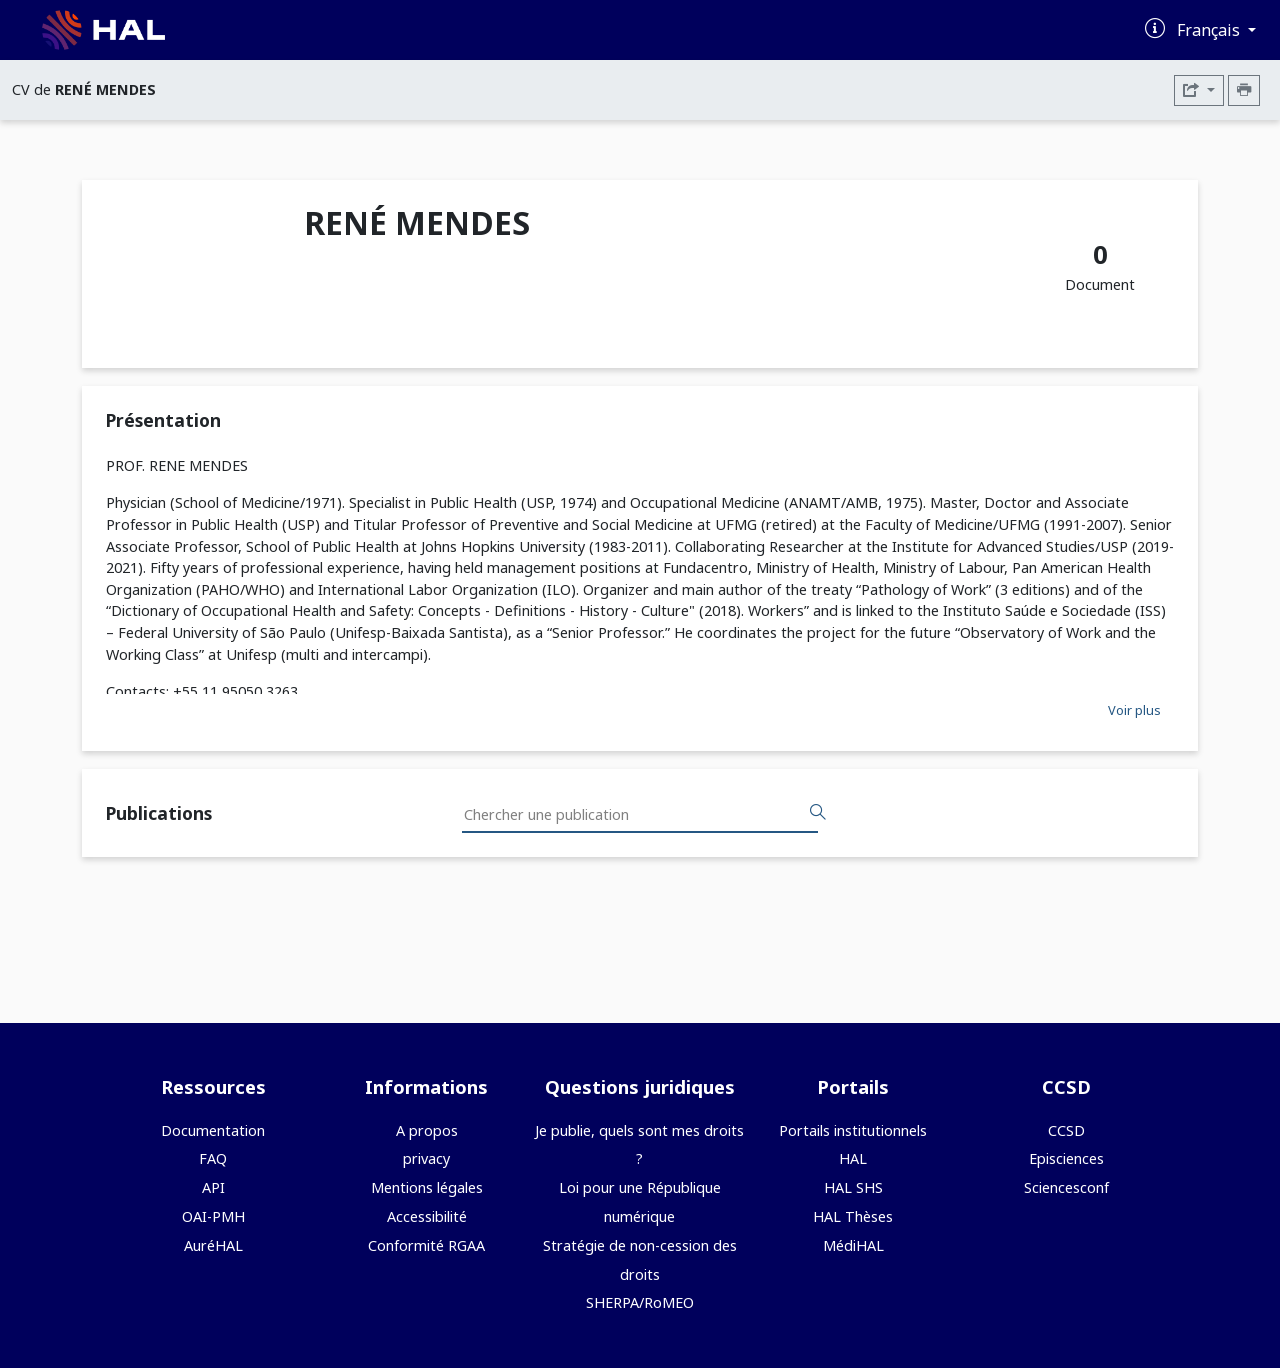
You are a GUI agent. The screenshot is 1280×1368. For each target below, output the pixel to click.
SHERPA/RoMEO (640, 1302)
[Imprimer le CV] (1244, 90)
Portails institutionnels (853, 1130)
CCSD (1066, 1130)
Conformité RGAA (426, 1245)
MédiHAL (853, 1245)
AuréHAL (213, 1245)
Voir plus (1134, 710)
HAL (853, 1158)
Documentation (213, 1130)
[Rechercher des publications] (818, 813)
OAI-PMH (213, 1216)
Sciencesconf (1066, 1187)
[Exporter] (1199, 90)
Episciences (1066, 1158)
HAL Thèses (853, 1216)
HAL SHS (853, 1187)
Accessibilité (427, 1216)
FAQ (213, 1158)
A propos (427, 1130)
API (213, 1187)
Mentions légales (427, 1187)
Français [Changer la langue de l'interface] (1210, 30)
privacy (426, 1158)
